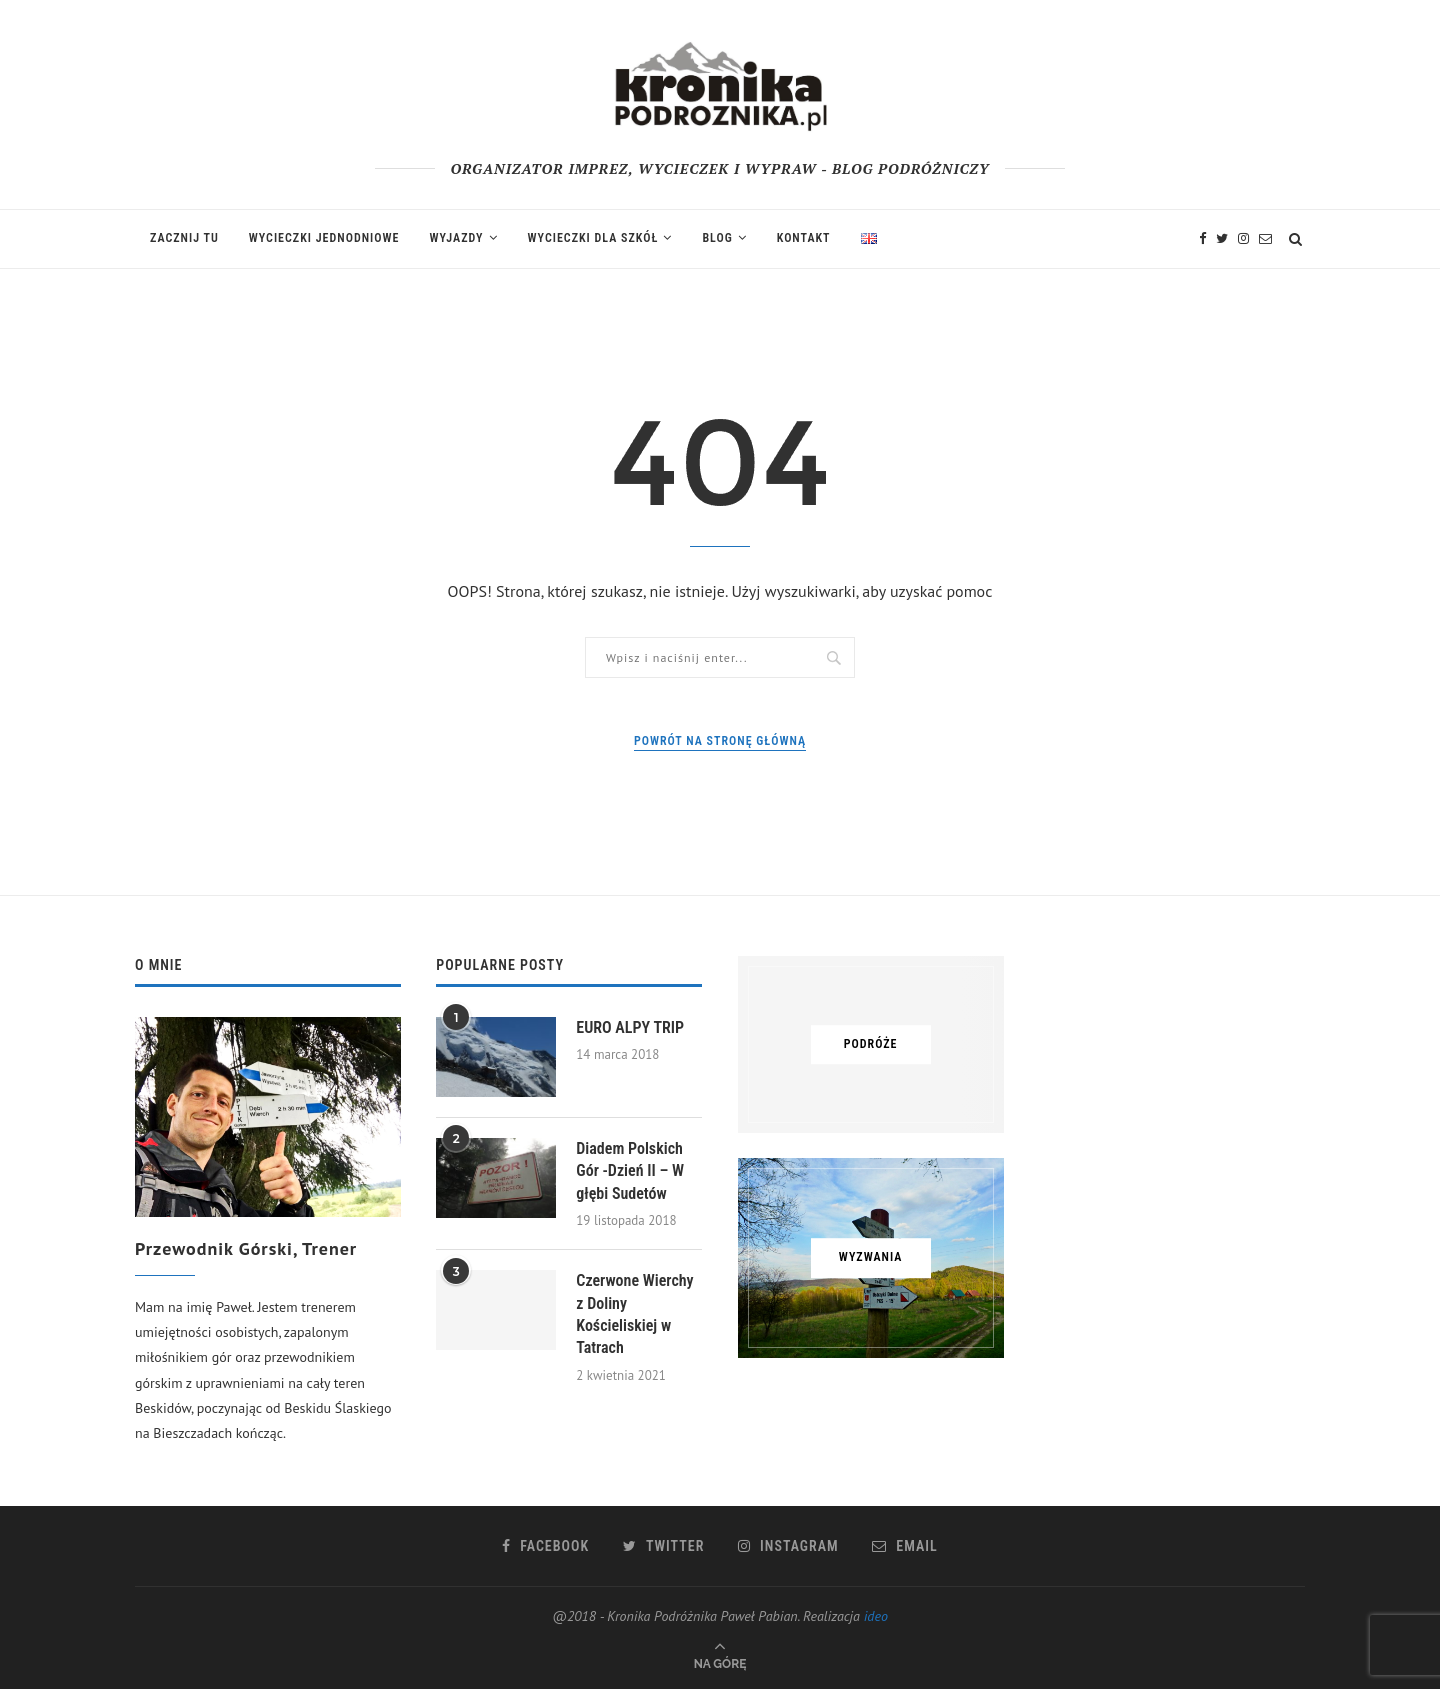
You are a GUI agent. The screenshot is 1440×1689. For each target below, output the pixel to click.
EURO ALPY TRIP (630, 1027)
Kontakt (804, 238)
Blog (717, 238)
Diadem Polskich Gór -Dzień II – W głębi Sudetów (630, 1171)
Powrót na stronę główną (720, 741)
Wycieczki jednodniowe (324, 238)
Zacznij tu (184, 238)
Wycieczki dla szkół (593, 238)
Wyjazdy (456, 238)
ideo (876, 1616)
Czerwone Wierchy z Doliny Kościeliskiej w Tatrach (634, 1314)
